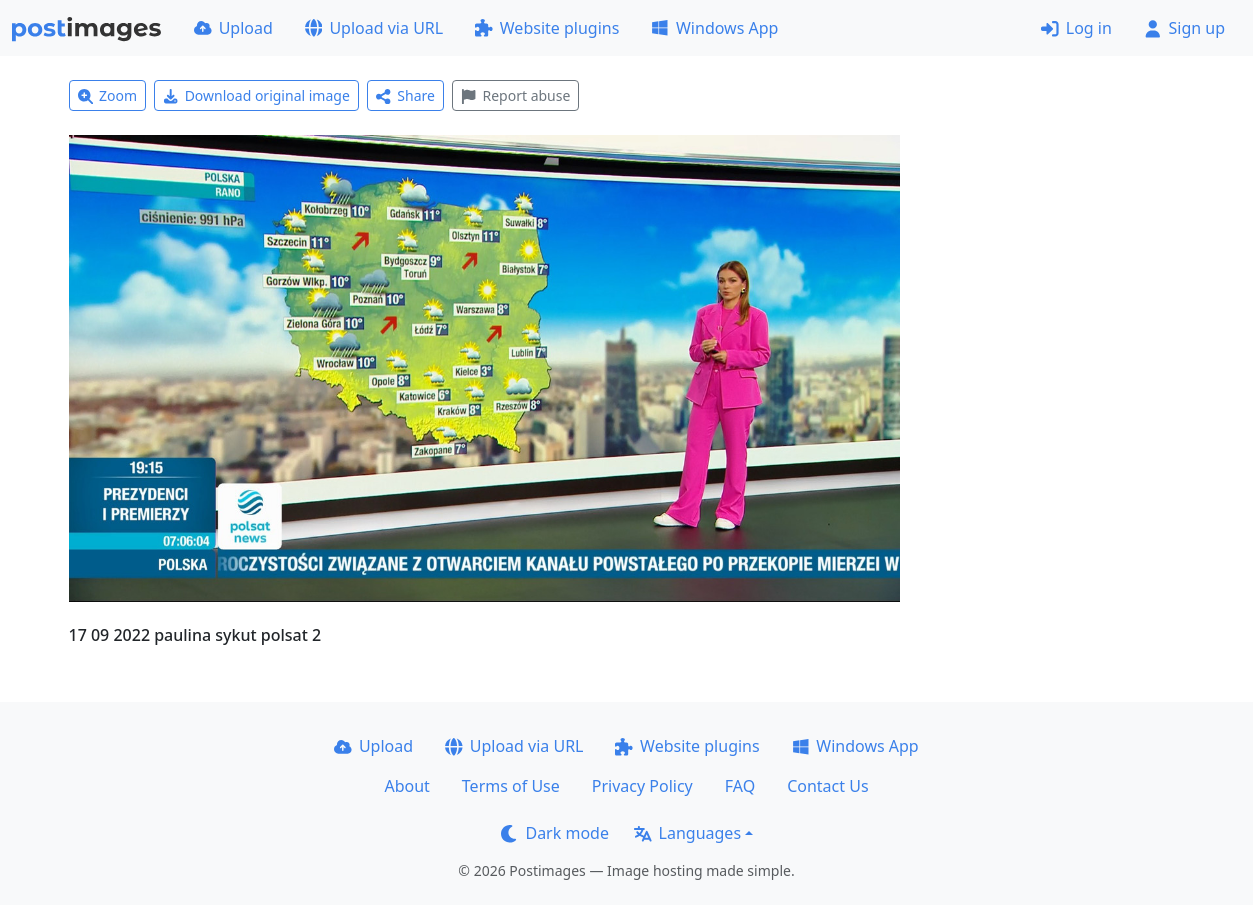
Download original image (256, 95)
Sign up (1184, 28)
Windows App (714, 28)
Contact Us (827, 786)
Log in (1076, 28)
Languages (687, 833)
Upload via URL (374, 28)
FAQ (740, 786)
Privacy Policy (642, 786)
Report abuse (515, 95)
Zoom (108, 95)
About (406, 786)
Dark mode (555, 833)
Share (405, 95)
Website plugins (547, 28)
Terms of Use (511, 786)
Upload (233, 28)
